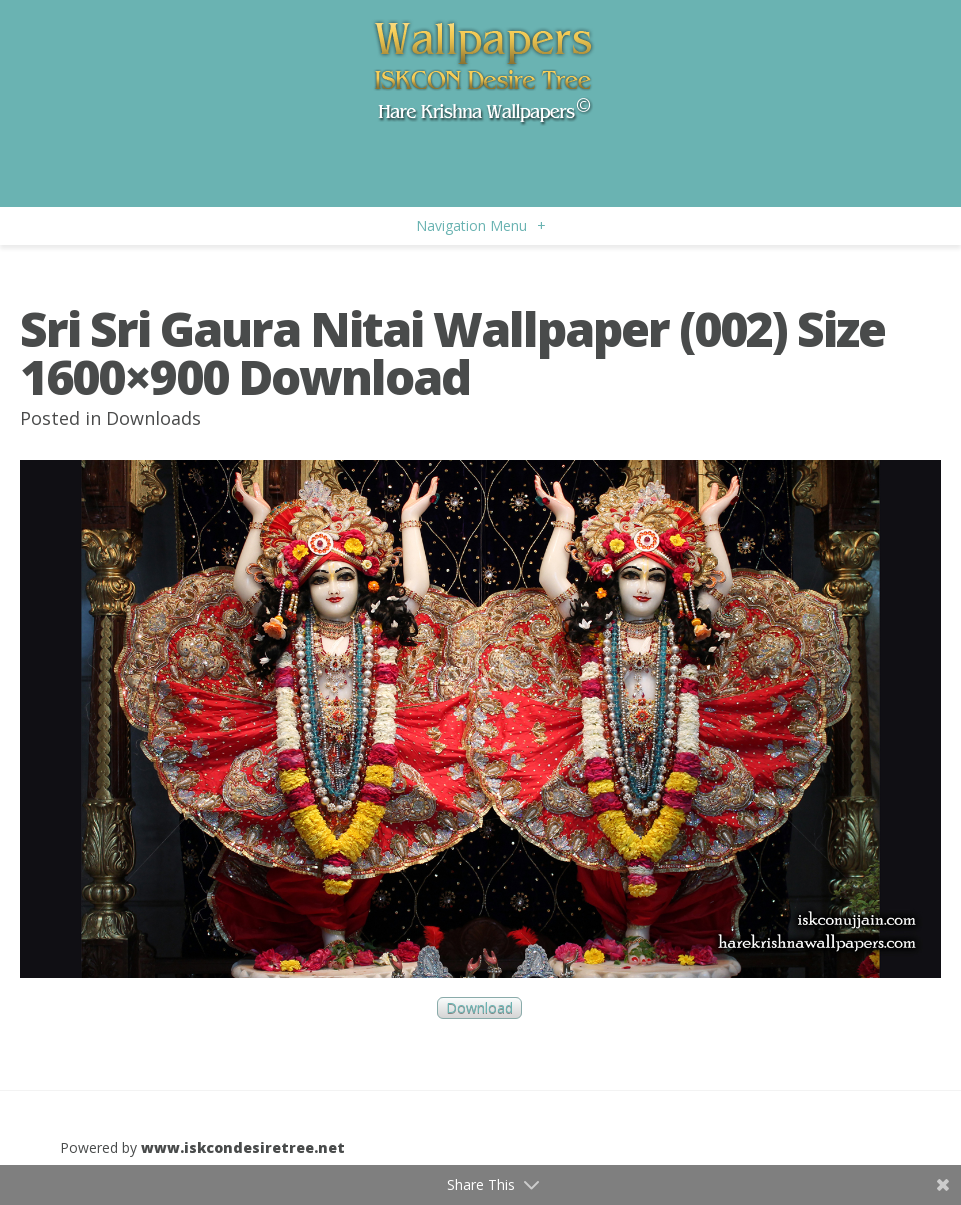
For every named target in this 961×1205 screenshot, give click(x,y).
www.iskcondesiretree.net (243, 1147)
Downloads (153, 418)
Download (479, 1007)
